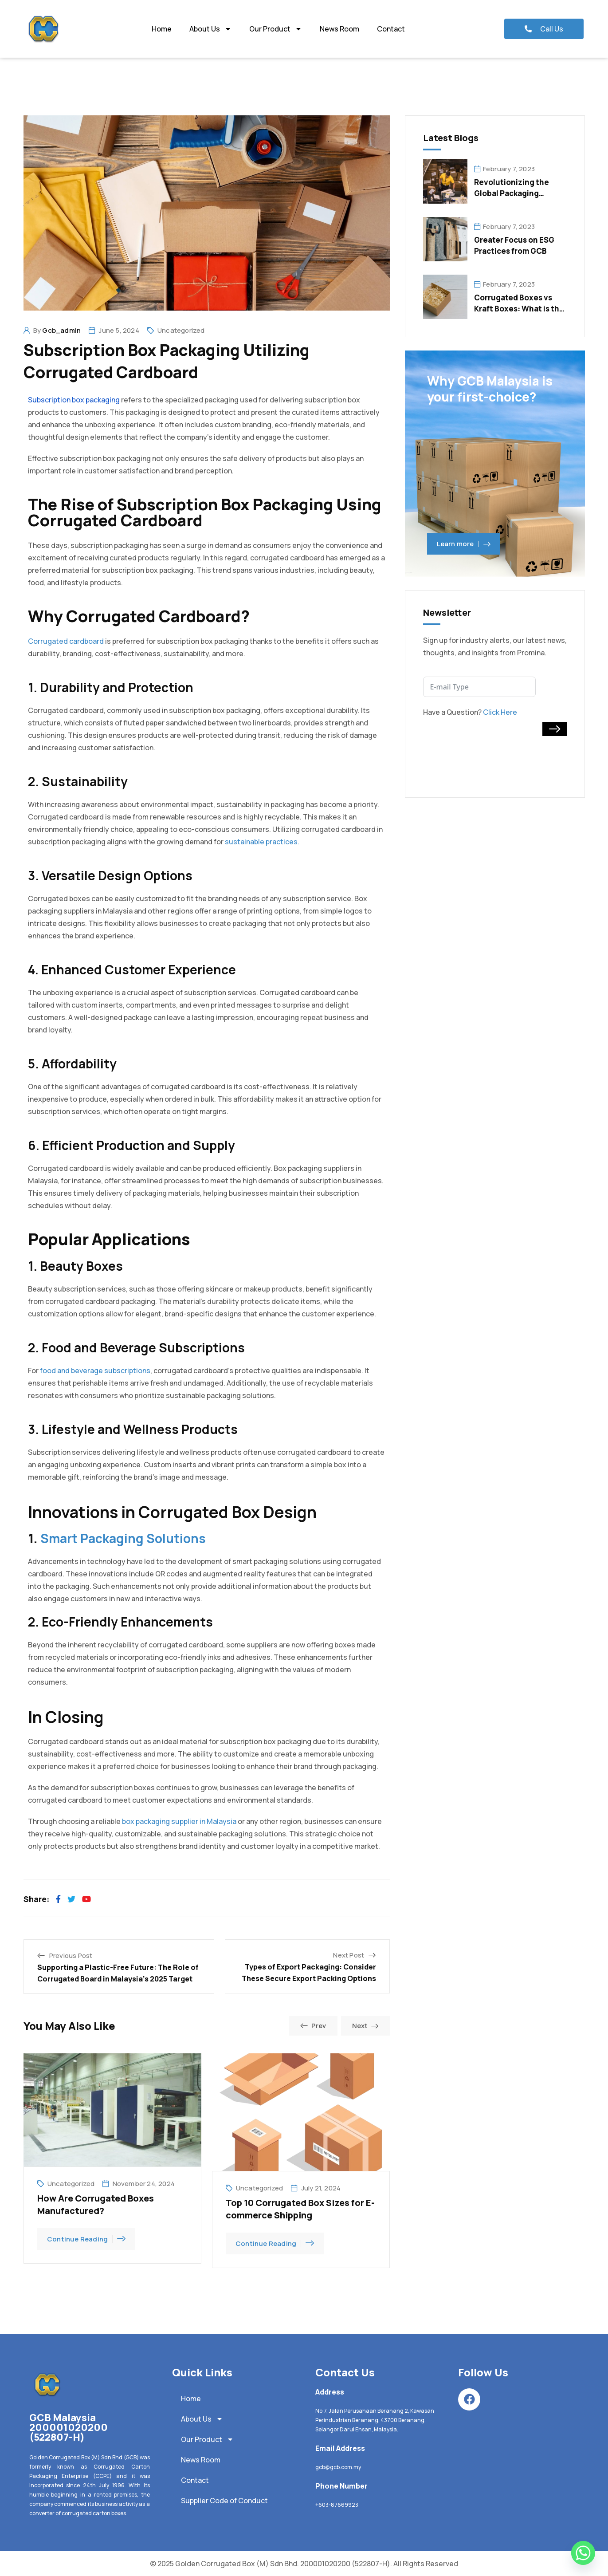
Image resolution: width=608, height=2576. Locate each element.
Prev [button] (313, 2025)
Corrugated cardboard (66, 641)
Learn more (463, 543)
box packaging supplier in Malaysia (179, 1821)
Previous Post (71, 1955)
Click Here (500, 712)
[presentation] (490, 753)
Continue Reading (86, 2239)
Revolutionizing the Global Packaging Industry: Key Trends (513, 193)
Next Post (348, 1955)
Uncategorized (181, 330)
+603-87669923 (336, 2505)
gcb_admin (61, 330)
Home (162, 29)
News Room (339, 29)
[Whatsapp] (583, 2553)
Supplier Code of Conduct (224, 2500)
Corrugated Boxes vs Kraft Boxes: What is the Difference (519, 308)
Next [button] (365, 2025)
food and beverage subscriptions (95, 1370)
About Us (210, 29)
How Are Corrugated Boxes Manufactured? (95, 2204)
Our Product (275, 29)
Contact (391, 29)
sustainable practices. (262, 842)
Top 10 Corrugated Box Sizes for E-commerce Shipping (300, 2209)
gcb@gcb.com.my (338, 2467)
